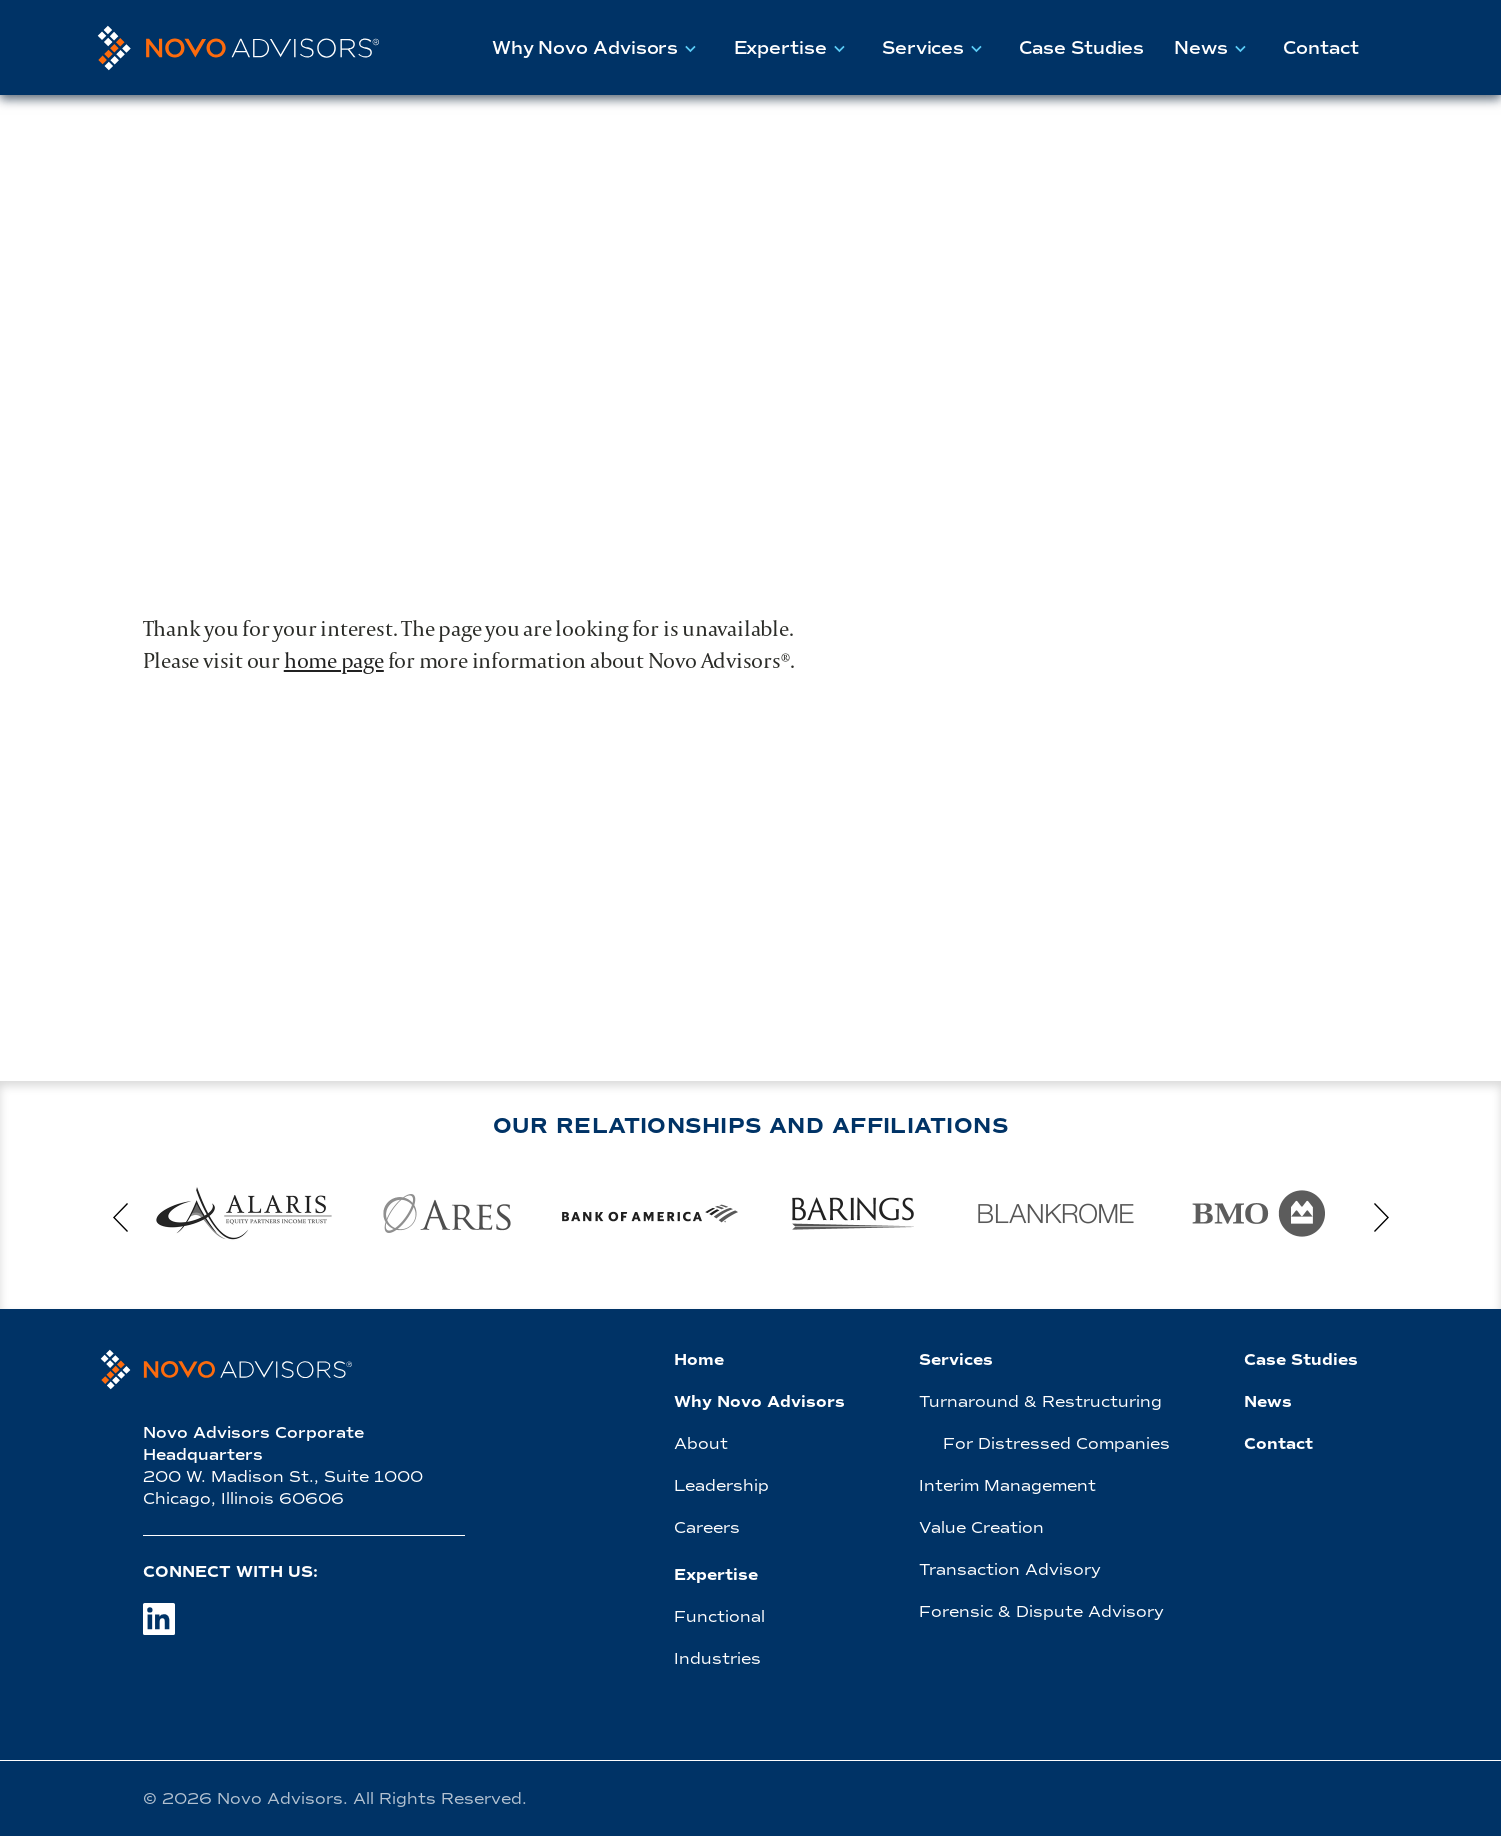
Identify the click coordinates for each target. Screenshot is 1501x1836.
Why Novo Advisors (598, 47)
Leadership (721, 1485)
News (1213, 47)
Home (699, 1360)
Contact (1320, 48)
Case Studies (1081, 48)
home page (334, 660)
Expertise (793, 47)
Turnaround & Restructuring (1040, 1401)
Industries (717, 1658)
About (701, 1443)
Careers (707, 1527)
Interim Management (1007, 1485)
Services (935, 47)
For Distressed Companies (1056, 1443)
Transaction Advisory (1010, 1569)
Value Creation (981, 1527)
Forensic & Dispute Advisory (1041, 1611)
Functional (719, 1616)
